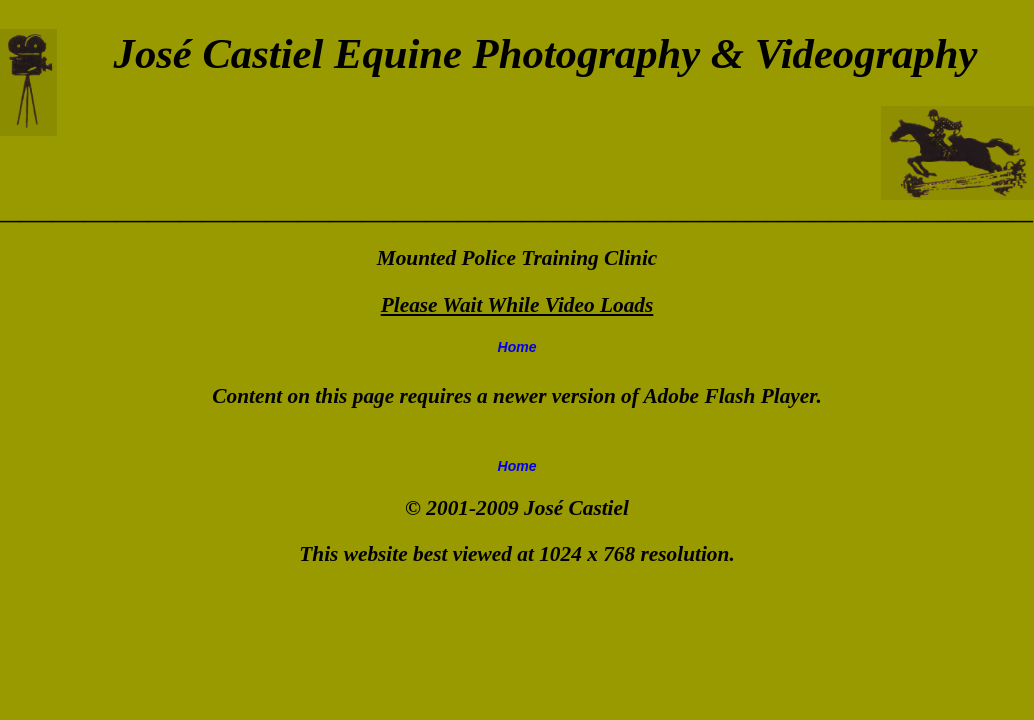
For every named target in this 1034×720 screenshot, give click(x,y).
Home (517, 347)
